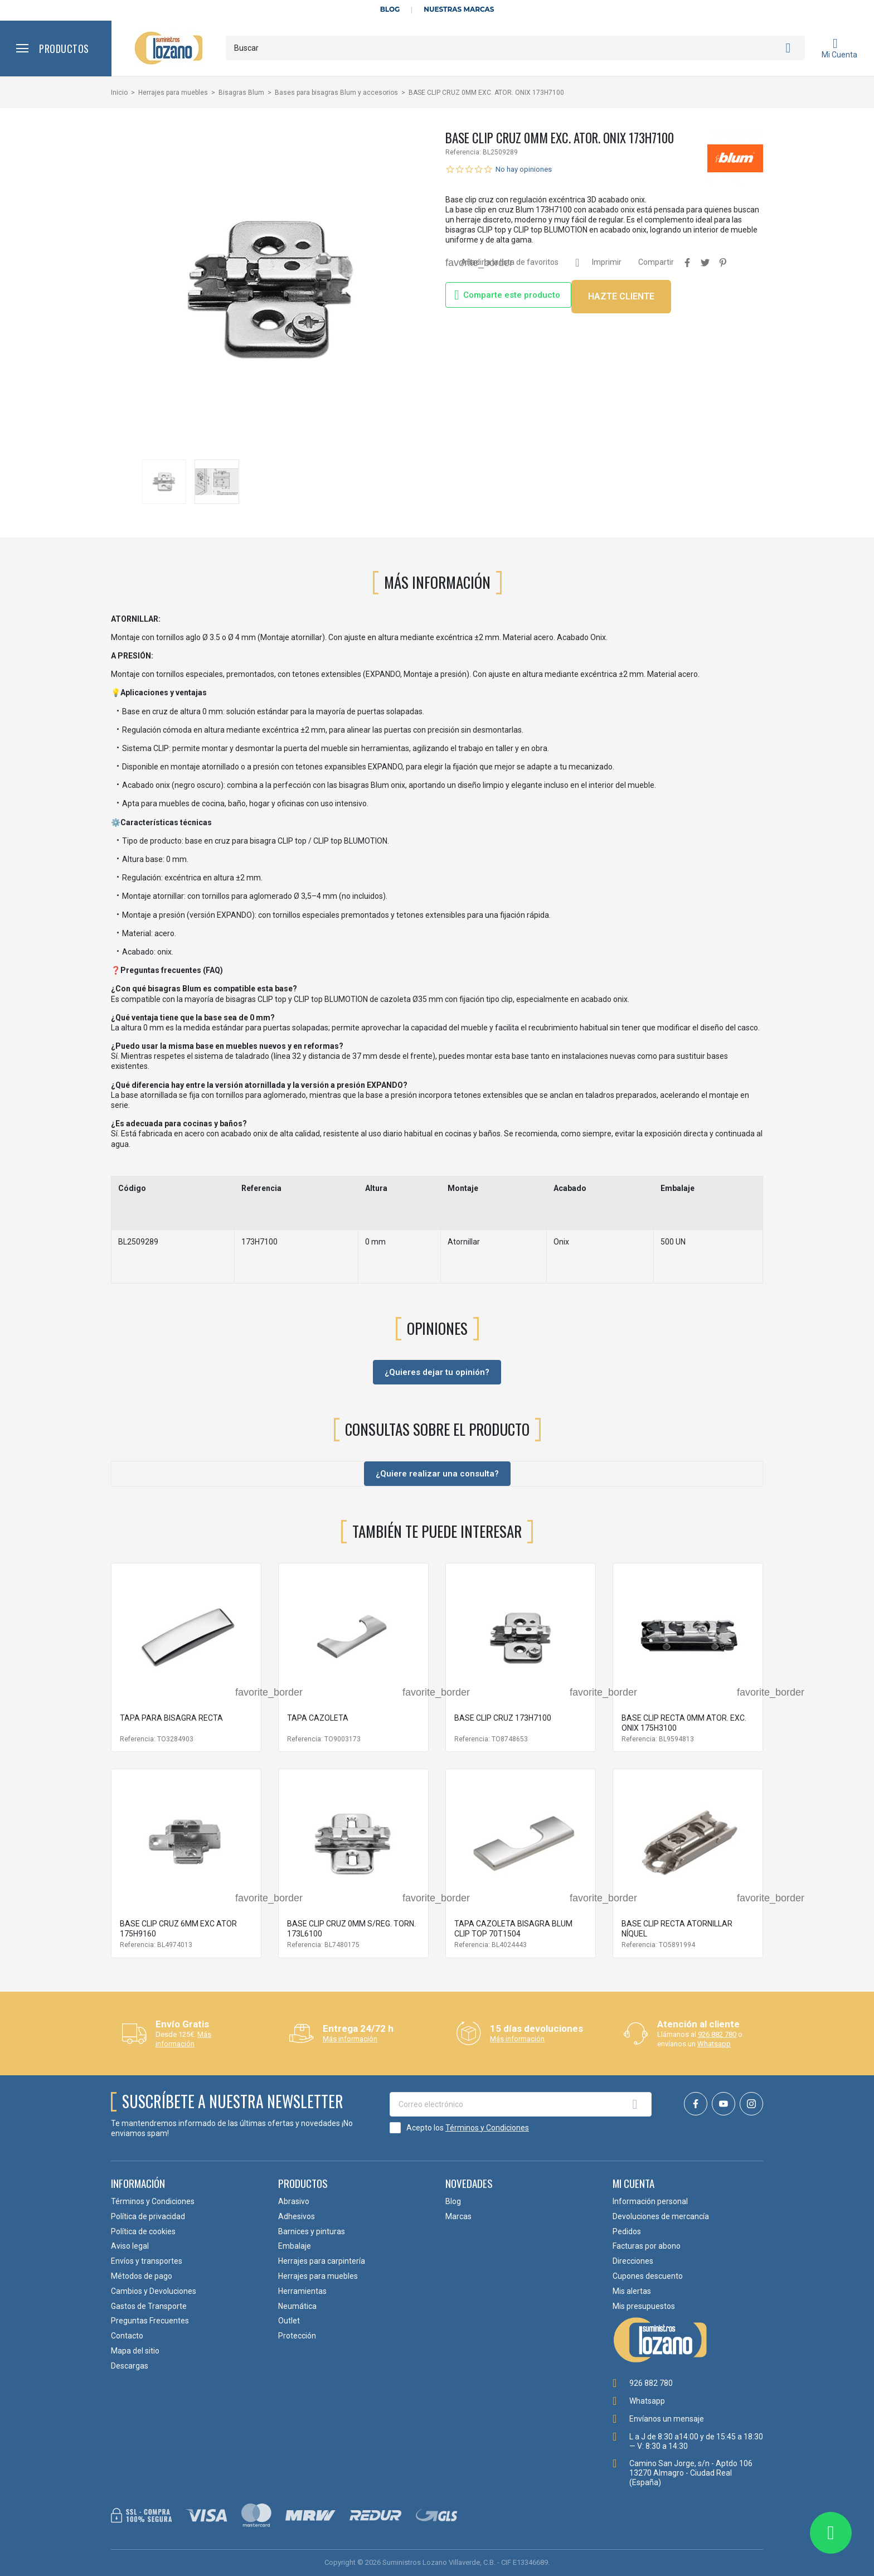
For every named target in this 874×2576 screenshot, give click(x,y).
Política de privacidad (148, 2216)
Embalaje (294, 2245)
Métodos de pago (141, 2276)
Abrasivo (293, 2201)
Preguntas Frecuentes (150, 2320)
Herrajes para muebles (318, 2276)
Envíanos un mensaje (666, 2418)
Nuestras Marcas (459, 9)
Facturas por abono (647, 2245)
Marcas (458, 2216)
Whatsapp (714, 2044)
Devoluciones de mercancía (661, 2216)
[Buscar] (515, 48)
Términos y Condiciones (487, 2127)
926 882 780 (717, 2034)
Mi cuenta (633, 2183)
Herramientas (302, 2291)
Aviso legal (130, 2245)
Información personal (650, 2201)
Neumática (297, 2306)
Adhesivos (296, 2216)
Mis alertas (632, 2291)
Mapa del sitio (135, 2350)
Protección (297, 2335)
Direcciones (633, 2261)
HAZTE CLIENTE (621, 296)
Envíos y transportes (146, 2261)
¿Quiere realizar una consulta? (437, 1474)
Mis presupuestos (644, 2306)
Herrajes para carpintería (321, 2261)
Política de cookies (143, 2231)
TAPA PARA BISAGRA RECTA (171, 1717)
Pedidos (627, 2231)
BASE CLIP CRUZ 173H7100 (502, 1717)
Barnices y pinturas (311, 2231)
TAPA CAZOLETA (317, 1717)
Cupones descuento (648, 2276)
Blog (390, 9)
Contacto (127, 2335)
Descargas (129, 2365)
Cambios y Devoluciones (153, 2291)
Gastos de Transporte (149, 2306)
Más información (183, 2039)
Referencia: (463, 152)
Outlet (289, 2320)
